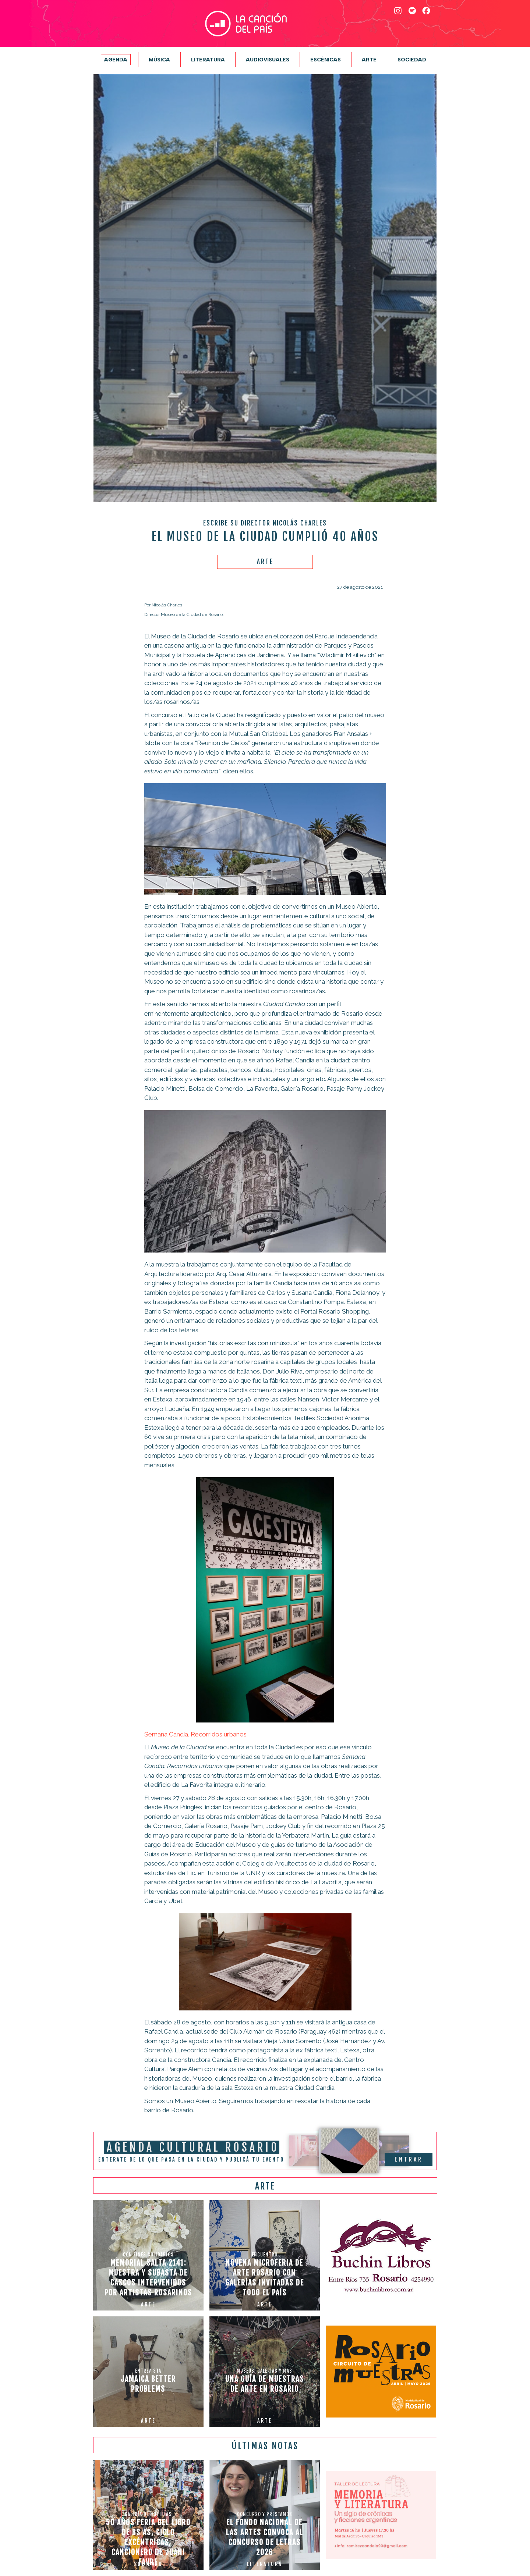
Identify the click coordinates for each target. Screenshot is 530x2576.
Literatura (208, 60)
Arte (369, 60)
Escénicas (325, 60)
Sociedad (412, 60)
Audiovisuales (267, 60)
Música (159, 60)
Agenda (115, 60)
